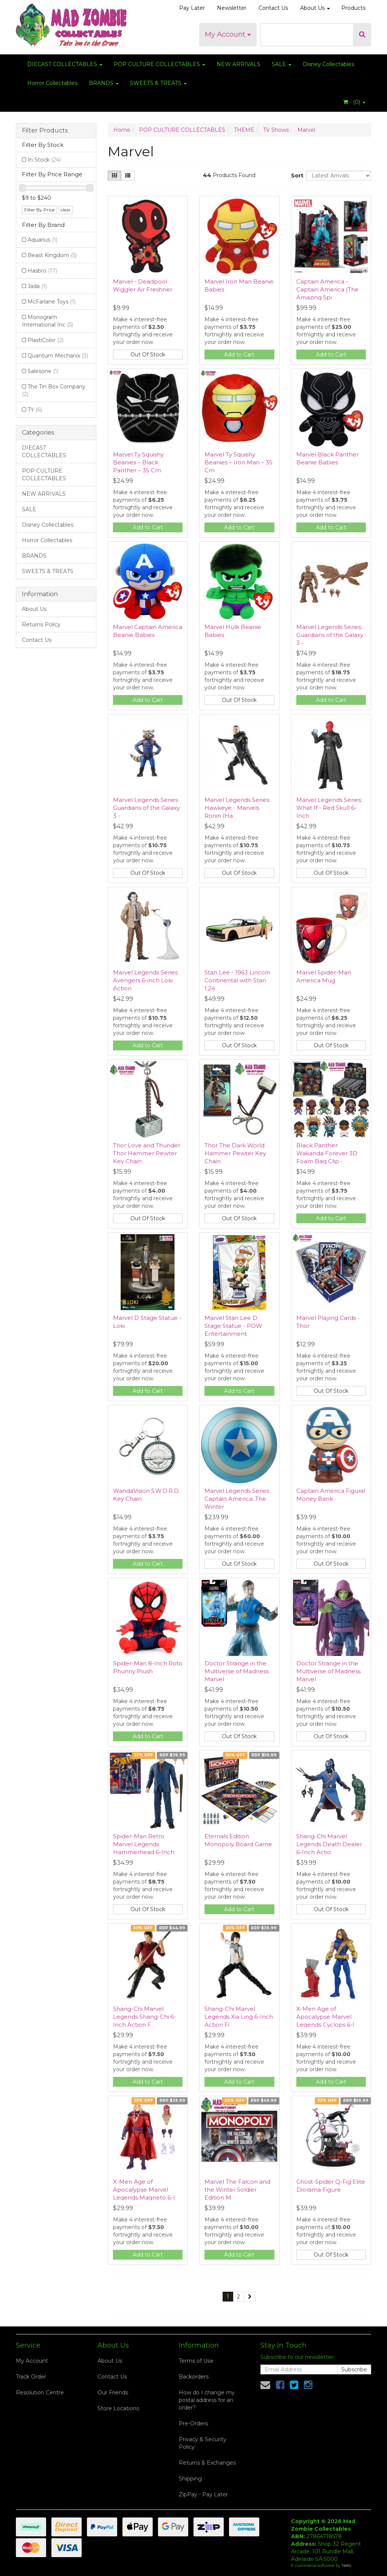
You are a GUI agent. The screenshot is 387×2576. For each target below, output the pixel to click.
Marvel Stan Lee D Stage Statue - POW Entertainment (233, 1325)
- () (354, 102)
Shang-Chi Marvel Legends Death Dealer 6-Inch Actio (329, 1844)
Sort (295, 175)
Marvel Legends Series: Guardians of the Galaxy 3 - (329, 634)
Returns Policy (41, 624)
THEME (244, 129)
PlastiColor (45, 340)
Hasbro (42, 270)
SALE (281, 64)
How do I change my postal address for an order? (207, 2400)
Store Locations (118, 2408)
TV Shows (276, 129)
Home (121, 129)
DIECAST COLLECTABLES (64, 64)
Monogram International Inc (47, 321)
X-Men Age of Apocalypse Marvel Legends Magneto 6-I (144, 2189)
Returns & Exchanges (207, 2462)
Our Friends (113, 2392)
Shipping (190, 2478)
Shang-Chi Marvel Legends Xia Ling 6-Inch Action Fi (238, 2016)
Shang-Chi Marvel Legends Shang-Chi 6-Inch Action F (144, 2016)
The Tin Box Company (53, 390)
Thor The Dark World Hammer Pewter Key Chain (235, 1153)
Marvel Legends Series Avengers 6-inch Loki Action (145, 980)
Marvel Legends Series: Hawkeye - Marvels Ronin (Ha (237, 807)
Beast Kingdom (52, 255)
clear (65, 210)
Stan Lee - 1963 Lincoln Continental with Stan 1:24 (237, 980)
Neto (346, 2565)
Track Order (31, 2376)
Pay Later (192, 8)
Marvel (306, 129)
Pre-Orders (193, 2423)
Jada (37, 286)
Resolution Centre (40, 2392)
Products (353, 8)
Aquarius (42, 239)
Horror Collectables (52, 83)
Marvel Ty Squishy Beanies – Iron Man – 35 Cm (238, 462)
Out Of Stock (147, 354)
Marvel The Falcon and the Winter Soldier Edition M (237, 2189)
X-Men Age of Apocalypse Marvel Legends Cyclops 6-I (325, 2016)
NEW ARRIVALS (238, 64)
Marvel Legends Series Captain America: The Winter (236, 1498)
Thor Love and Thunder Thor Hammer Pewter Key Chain (146, 1153)
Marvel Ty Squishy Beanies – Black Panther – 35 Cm (138, 462)
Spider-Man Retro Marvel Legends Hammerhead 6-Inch (143, 1844)
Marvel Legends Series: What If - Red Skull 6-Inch (329, 807)
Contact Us (273, 8)
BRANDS (104, 83)
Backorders (194, 2376)
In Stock (44, 159)
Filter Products (45, 130)
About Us (315, 8)
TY (35, 409)
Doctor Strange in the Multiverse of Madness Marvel (236, 1671)
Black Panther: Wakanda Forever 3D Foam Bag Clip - (327, 1153)
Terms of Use (196, 2360)
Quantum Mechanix (58, 355)
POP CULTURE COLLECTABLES (159, 64)
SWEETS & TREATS (158, 83)
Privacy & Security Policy (202, 2443)
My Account (228, 34)
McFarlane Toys (52, 301)
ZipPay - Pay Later (203, 2494)
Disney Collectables (328, 64)
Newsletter (231, 8)
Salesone (43, 371)
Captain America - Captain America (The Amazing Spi (327, 289)
